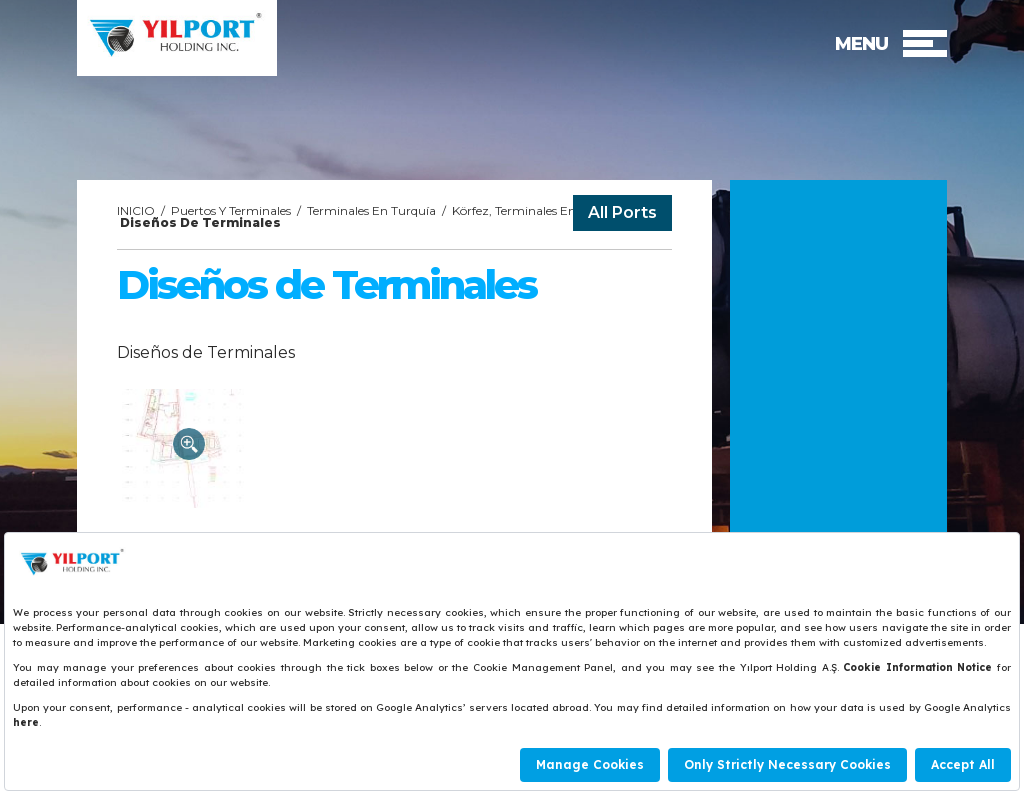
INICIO (136, 210)
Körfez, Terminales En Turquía (538, 210)
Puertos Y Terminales (231, 210)
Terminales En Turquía (371, 210)
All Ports (622, 212)
